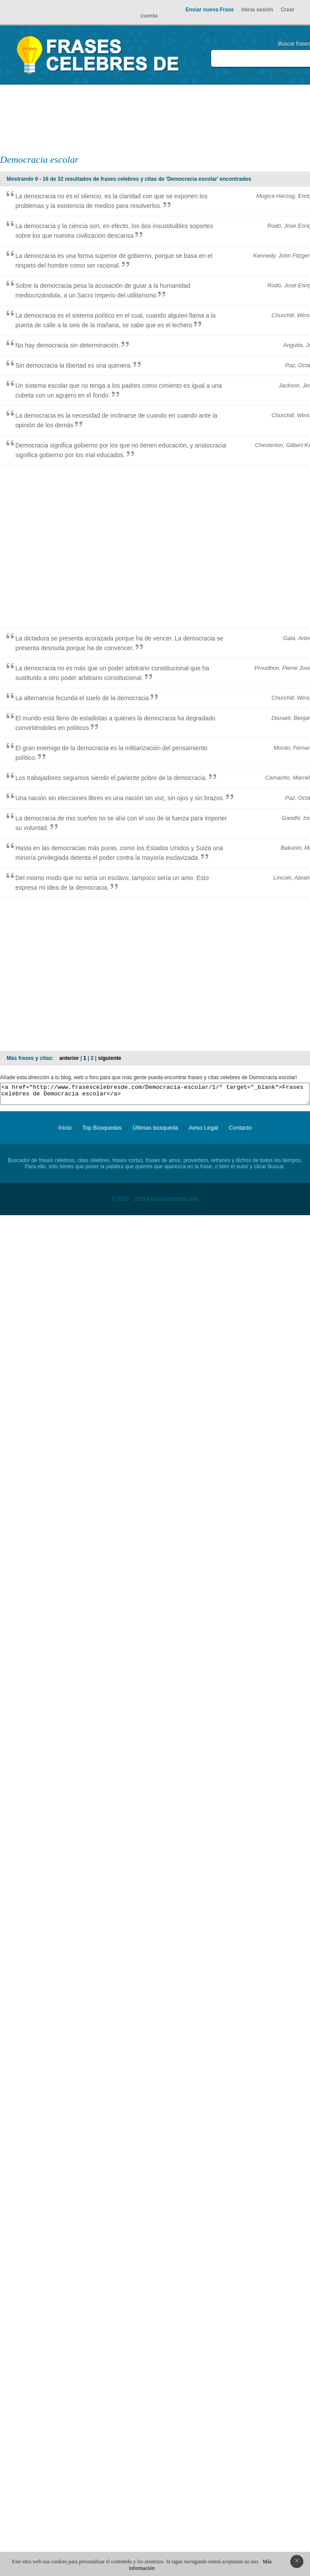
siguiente (109, 1058)
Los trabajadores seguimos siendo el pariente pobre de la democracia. (111, 777)
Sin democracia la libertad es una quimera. (73, 365)
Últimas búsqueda (155, 1131)
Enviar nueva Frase (209, 10)
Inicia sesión (257, 10)
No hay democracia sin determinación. (67, 345)
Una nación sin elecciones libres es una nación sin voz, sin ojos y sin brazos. (119, 797)
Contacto (240, 1131)
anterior (69, 1058)
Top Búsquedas (102, 1131)
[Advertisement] (219, 119)
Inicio (65, 1131)
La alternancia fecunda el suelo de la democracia (82, 697)
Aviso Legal (203, 1131)
